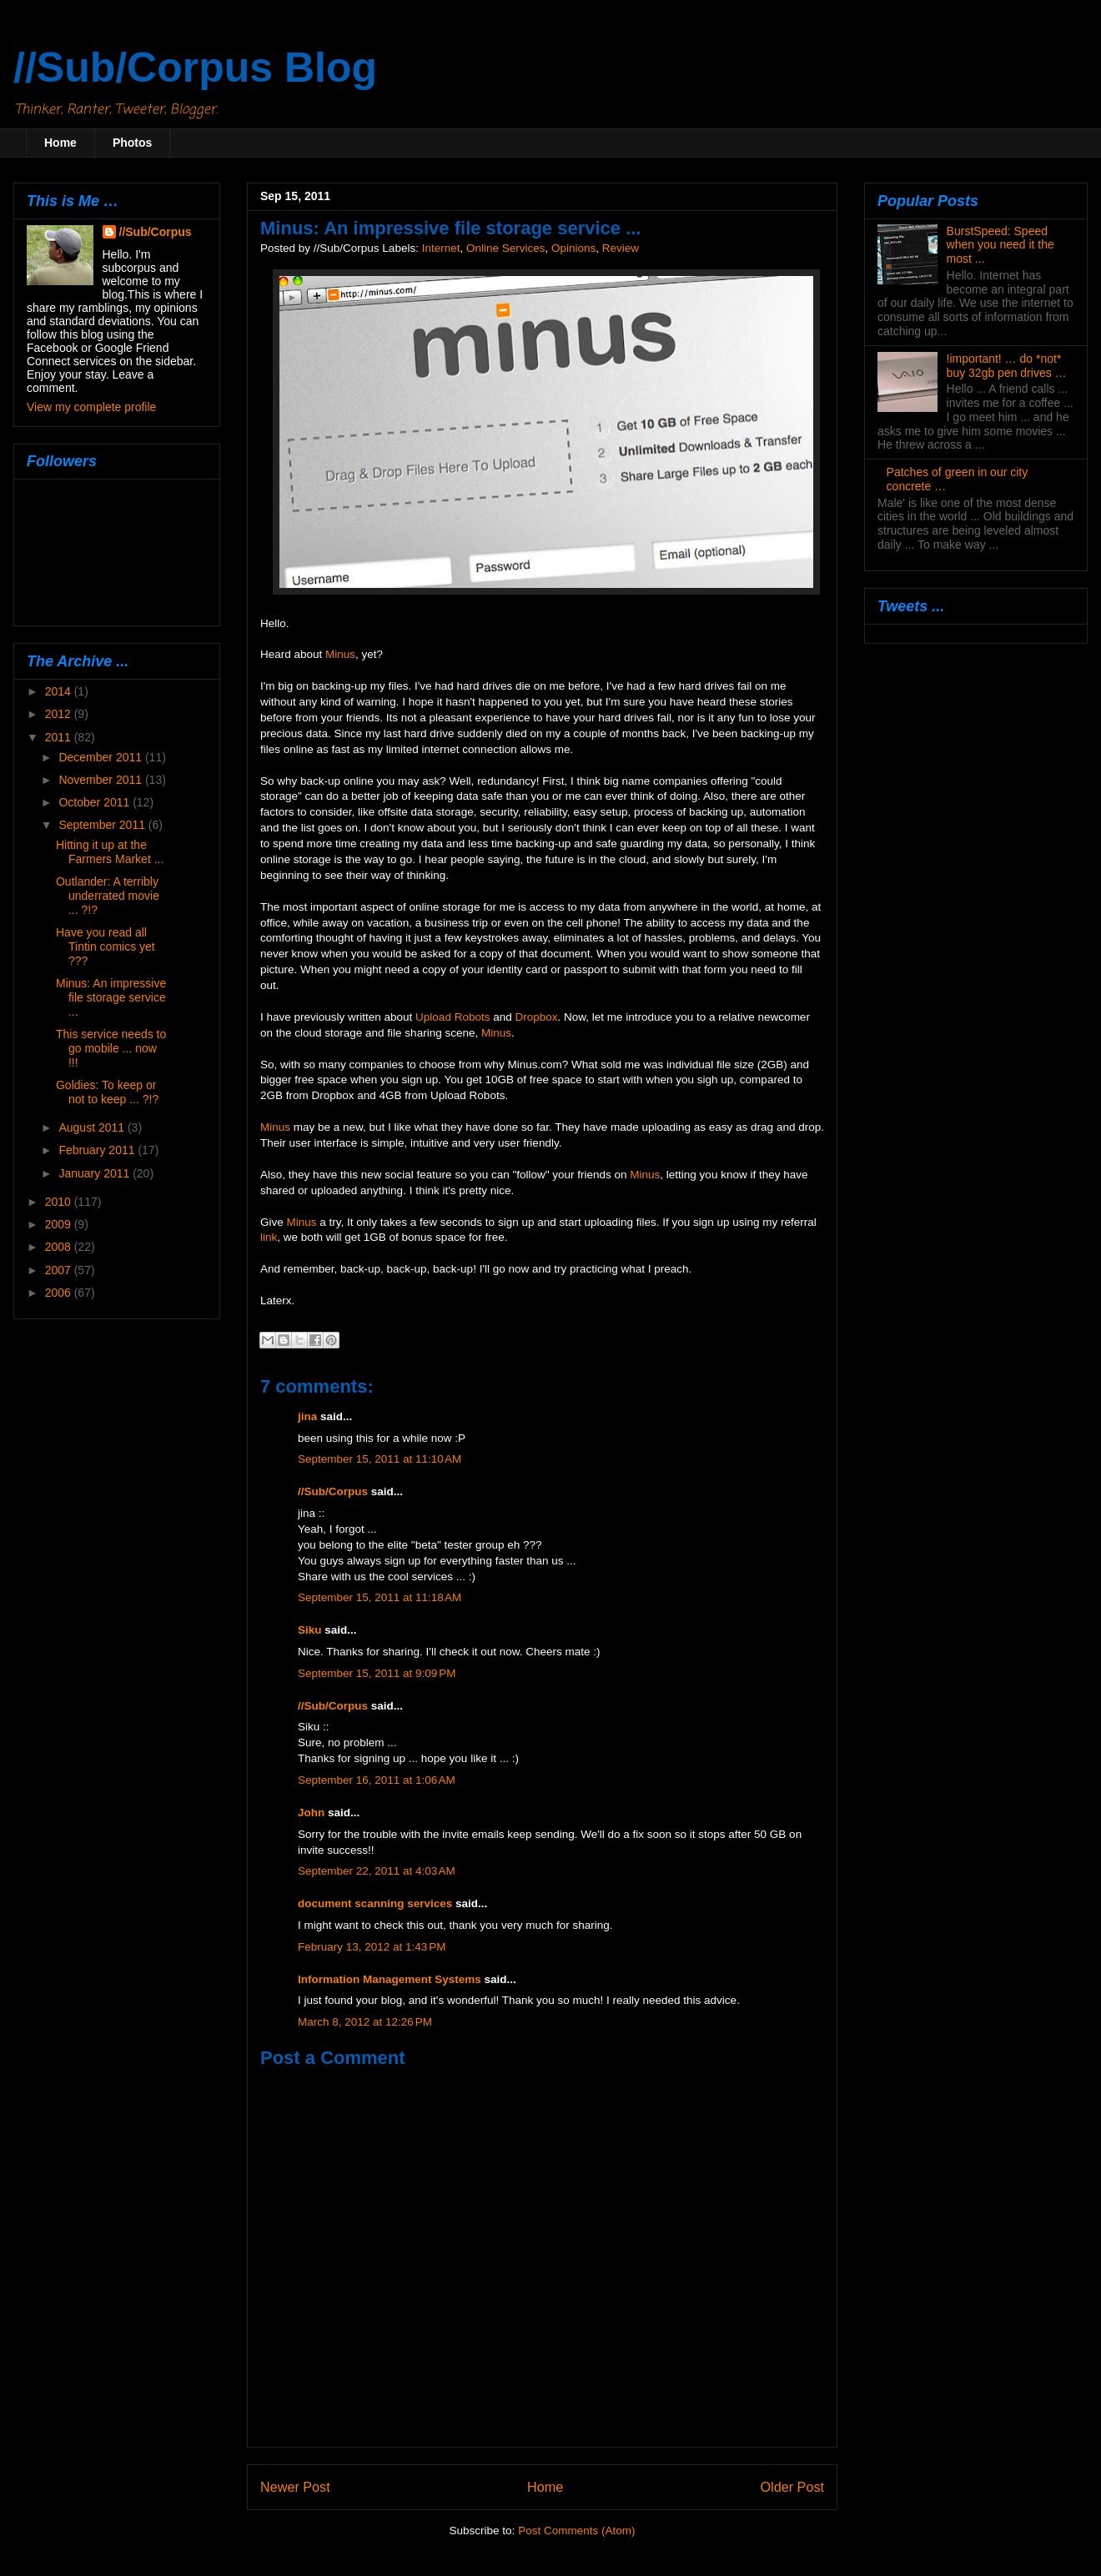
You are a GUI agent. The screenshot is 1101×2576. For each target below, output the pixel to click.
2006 (59, 1292)
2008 (59, 1246)
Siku (310, 1630)
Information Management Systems (389, 1979)
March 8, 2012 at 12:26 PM (365, 2022)
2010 (59, 1201)
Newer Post (295, 2486)
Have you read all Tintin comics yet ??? (105, 946)
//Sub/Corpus (333, 1491)
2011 (59, 737)
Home (60, 142)
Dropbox (536, 1017)
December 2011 (101, 757)
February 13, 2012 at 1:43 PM (371, 1947)
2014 (59, 691)
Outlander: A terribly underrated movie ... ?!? (107, 895)
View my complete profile (91, 407)
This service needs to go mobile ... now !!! (111, 1048)
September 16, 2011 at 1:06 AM (376, 1780)
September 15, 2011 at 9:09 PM (377, 1673)
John (311, 1812)
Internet (441, 248)
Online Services (505, 248)
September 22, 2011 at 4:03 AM (376, 1871)
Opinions (573, 248)
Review (620, 248)
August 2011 (93, 1127)
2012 (59, 714)
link (268, 1237)
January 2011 (95, 1173)
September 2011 (103, 824)
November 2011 (101, 779)
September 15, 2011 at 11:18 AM (379, 1597)
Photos (132, 142)
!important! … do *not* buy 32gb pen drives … (1007, 365)
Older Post (792, 2486)
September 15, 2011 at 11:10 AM (379, 1459)
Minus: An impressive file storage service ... (111, 997)
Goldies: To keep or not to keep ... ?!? (107, 1092)
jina (307, 1416)
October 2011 (95, 802)
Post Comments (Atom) (576, 2530)
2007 (59, 1270)
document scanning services (375, 1903)
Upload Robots (452, 1017)
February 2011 (98, 1150)
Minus (340, 654)
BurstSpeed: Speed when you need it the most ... (1000, 245)
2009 (59, 1224)
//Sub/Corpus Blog (195, 67)
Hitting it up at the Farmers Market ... (109, 852)
